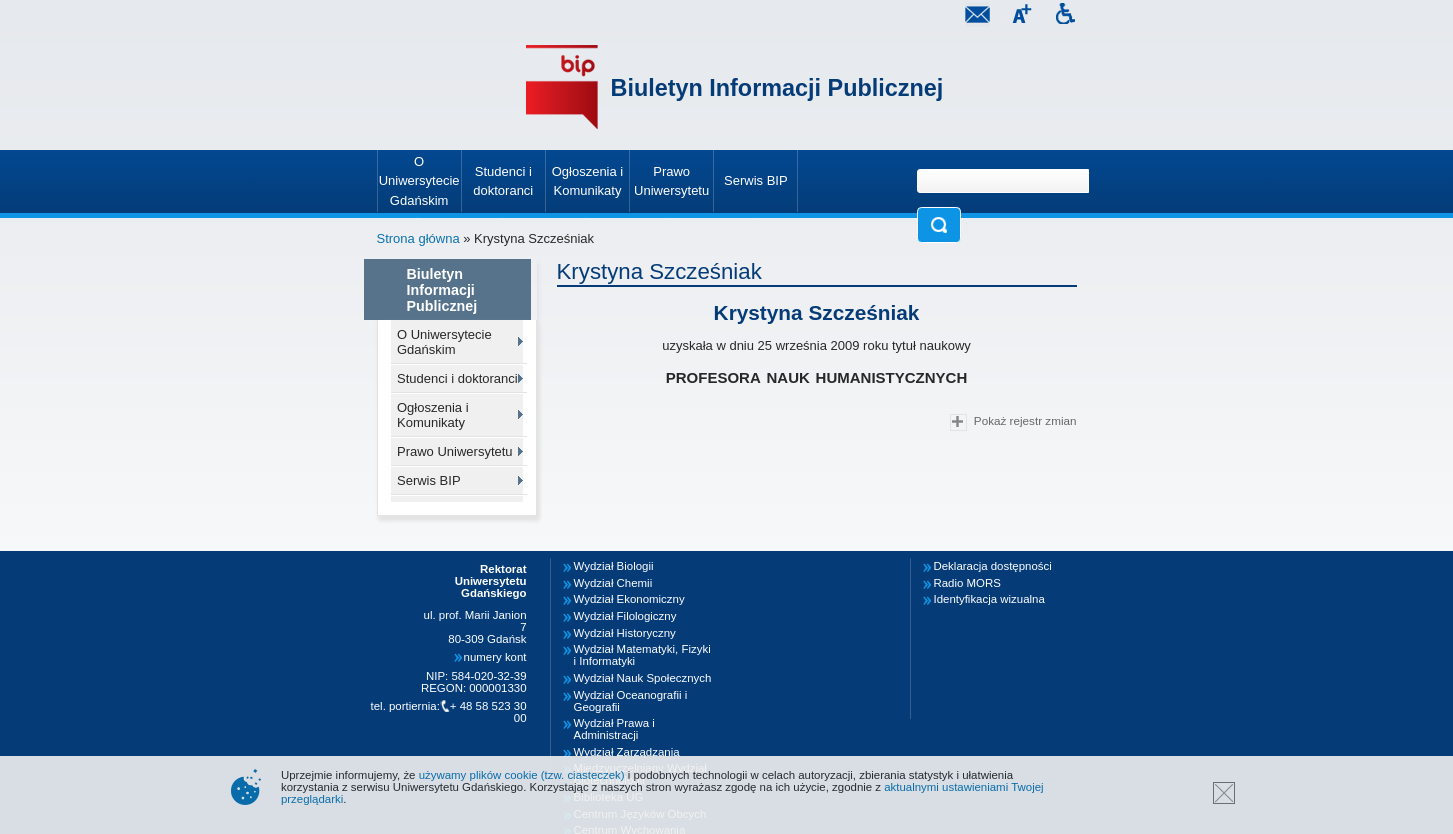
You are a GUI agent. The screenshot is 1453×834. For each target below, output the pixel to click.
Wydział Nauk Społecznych (643, 678)
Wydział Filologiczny (625, 616)
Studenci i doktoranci (457, 378)
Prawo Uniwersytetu (455, 451)
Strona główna (418, 238)
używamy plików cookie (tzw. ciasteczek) (522, 775)
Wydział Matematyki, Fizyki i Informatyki (642, 655)
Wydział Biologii (614, 566)
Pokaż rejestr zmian (1013, 422)
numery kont (495, 657)
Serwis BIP (429, 480)
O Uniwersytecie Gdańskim (444, 342)
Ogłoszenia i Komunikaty (433, 415)
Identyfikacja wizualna (989, 599)
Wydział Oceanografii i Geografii (631, 701)
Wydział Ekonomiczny (629, 599)
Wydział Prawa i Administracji (614, 729)
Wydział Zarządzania (627, 752)
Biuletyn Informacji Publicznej (777, 88)
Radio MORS (967, 583)
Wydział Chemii (613, 583)
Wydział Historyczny (625, 633)
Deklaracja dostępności (993, 566)
